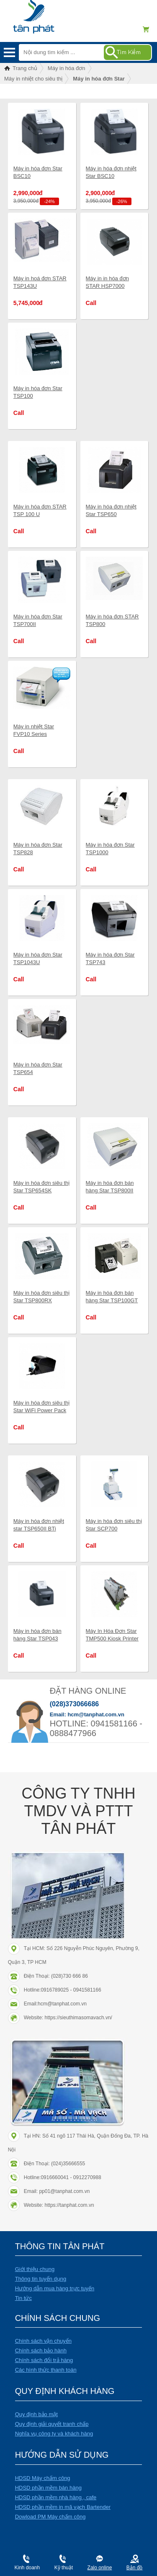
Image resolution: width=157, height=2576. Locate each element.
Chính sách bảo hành (41, 2350)
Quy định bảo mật (36, 2414)
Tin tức (23, 2298)
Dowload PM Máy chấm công (50, 2516)
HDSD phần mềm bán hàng (48, 2488)
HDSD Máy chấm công (42, 2478)
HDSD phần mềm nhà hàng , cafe (56, 2497)
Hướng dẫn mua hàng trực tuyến (55, 2288)
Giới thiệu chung (35, 2269)
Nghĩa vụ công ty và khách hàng (54, 2433)
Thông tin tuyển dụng (41, 2279)
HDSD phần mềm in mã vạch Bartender (63, 2507)
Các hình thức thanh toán (46, 2370)
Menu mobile (9, 52)
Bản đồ (134, 2568)
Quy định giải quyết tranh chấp (52, 2424)
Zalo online (100, 2568)
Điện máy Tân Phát (47, 21)
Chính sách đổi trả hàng (44, 2360)
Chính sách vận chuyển (43, 2341)
